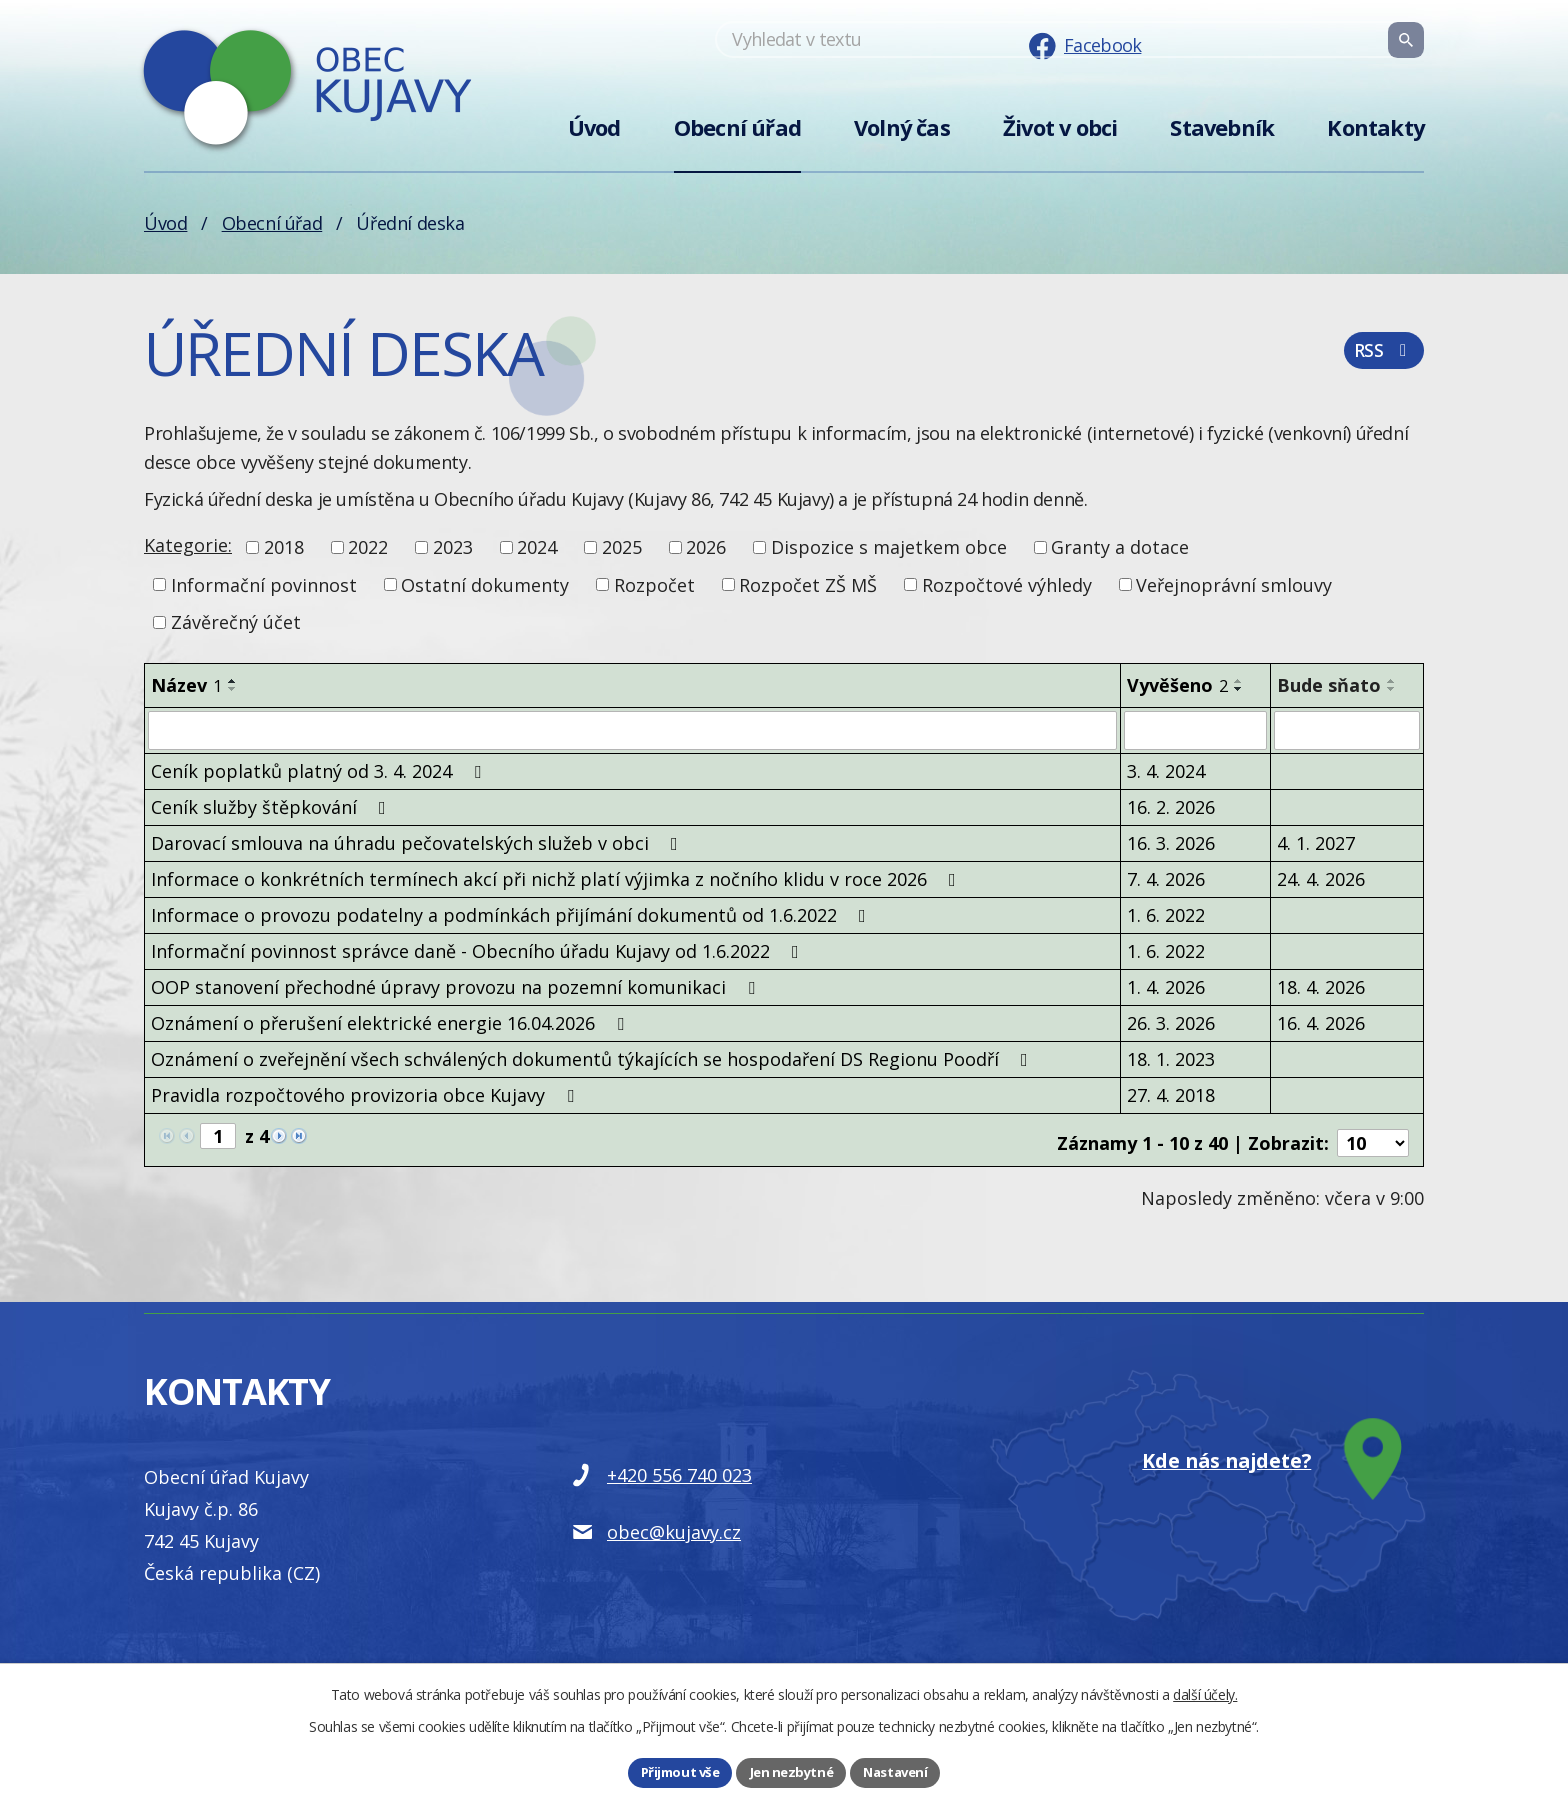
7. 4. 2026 (1166, 878)
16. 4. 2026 (1321, 1022)
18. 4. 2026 (1321, 986)
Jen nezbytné (790, 1771)
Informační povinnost (264, 584)
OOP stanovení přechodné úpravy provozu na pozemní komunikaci (457, 986)
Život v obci (1060, 127)
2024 (537, 547)
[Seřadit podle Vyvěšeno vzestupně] (1239, 681)
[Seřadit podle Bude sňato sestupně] (1392, 689)
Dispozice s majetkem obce (889, 547)
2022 (368, 547)
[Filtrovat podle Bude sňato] (1347, 730)
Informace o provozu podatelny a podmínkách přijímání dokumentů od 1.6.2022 (512, 914)
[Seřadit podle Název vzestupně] (233, 681)
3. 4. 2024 (1166, 770)
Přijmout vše (676, 1771)
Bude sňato (1329, 685)
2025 (622, 547)
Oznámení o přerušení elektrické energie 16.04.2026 (391, 1022)
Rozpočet (654, 584)
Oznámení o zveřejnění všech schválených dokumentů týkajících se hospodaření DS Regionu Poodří (593, 1058)
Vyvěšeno (1177, 685)
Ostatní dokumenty (485, 584)
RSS (1382, 358)
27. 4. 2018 (1171, 1094)
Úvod (594, 127)
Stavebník (1222, 127)
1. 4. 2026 (1166, 986)
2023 (453, 547)
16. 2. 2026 (1171, 806)
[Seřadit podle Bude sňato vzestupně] (1392, 681)
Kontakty (1375, 127)
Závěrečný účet (236, 622)
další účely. (1205, 1692)
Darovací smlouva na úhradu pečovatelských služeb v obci (418, 842)
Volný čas (902, 127)
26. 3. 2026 (1171, 1022)
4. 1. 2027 (1316, 842)
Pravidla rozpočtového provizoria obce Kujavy (366, 1094)
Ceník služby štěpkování (272, 806)
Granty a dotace (1120, 547)
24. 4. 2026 (1321, 878)
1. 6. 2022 (1166, 914)
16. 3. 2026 (1171, 842)
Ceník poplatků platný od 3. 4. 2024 (320, 770)
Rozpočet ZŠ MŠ (808, 584)
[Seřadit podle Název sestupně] (233, 689)
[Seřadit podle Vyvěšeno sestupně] (1239, 689)
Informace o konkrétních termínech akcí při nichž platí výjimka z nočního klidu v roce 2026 (557, 878)
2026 (706, 547)
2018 (284, 547)
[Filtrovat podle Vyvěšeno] (1195, 730)
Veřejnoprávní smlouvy (1234, 584)
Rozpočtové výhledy (1007, 584)
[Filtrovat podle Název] (632, 730)
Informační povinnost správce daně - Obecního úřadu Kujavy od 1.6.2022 (479, 950)
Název (186, 685)
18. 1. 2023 (1171, 1058)
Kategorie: (188, 545)
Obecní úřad (737, 127)
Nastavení (899, 1771)
